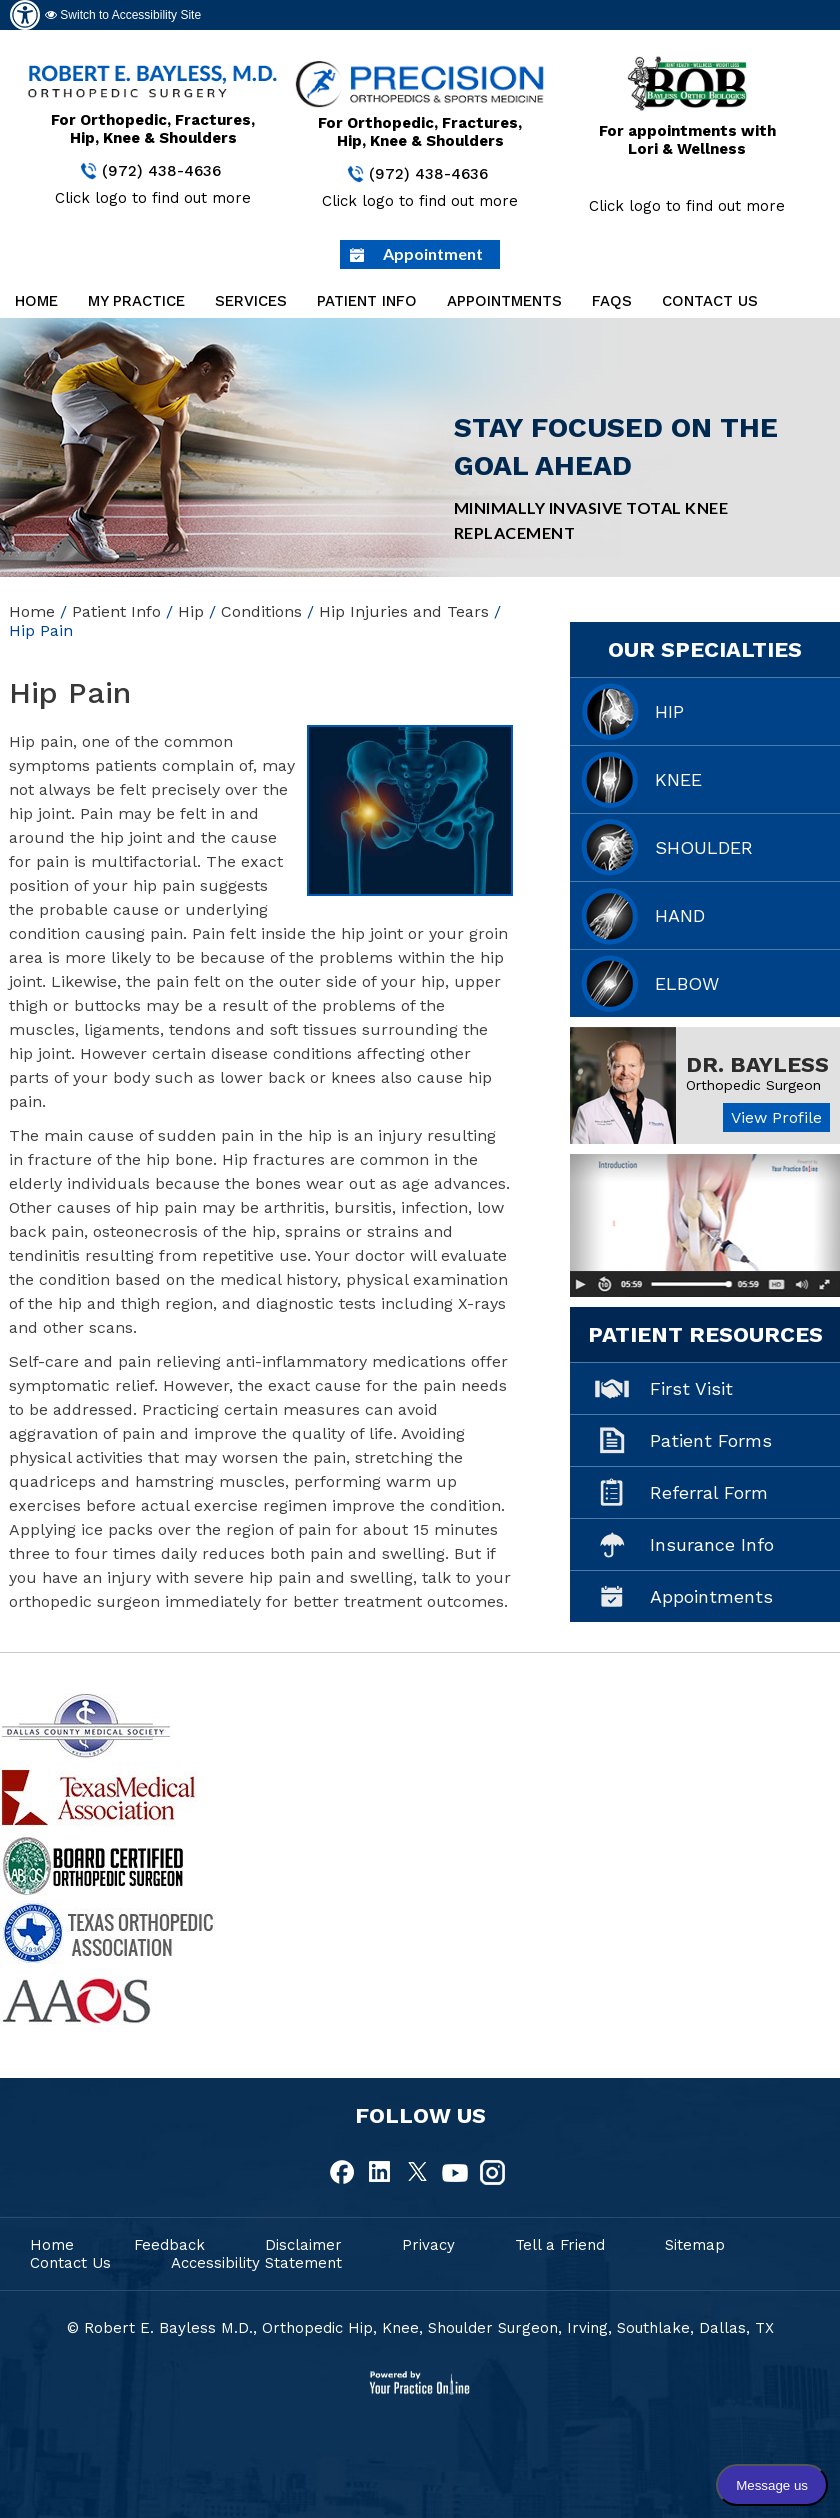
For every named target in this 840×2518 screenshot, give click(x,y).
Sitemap (695, 2245)
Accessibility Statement (256, 2263)
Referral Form (709, 1492)
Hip (191, 611)
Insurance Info (712, 1544)
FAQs (612, 301)
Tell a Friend (560, 2245)
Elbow (687, 983)
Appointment (433, 253)
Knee (678, 779)
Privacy (428, 2245)
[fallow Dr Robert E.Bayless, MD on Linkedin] (381, 2173)
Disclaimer (303, 2245)
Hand (680, 915)
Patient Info (367, 301)
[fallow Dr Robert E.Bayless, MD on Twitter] (418, 2173)
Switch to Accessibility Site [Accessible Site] (123, 15)
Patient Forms (711, 1440)
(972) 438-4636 (161, 171)
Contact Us (710, 301)
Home (36, 301)
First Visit (691, 1388)
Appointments (504, 301)
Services (251, 301)
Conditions (261, 611)
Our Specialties (705, 649)
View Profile (776, 1117)
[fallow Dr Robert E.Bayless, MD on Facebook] (344, 2173)
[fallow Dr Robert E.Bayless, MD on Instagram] (492, 2173)
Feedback (169, 2245)
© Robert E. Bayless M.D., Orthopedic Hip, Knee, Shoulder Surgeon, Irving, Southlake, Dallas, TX (420, 2328)
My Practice (136, 301)
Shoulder (704, 847)
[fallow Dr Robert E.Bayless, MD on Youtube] (455, 2173)
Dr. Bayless (757, 1064)
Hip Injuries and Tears (404, 611)
